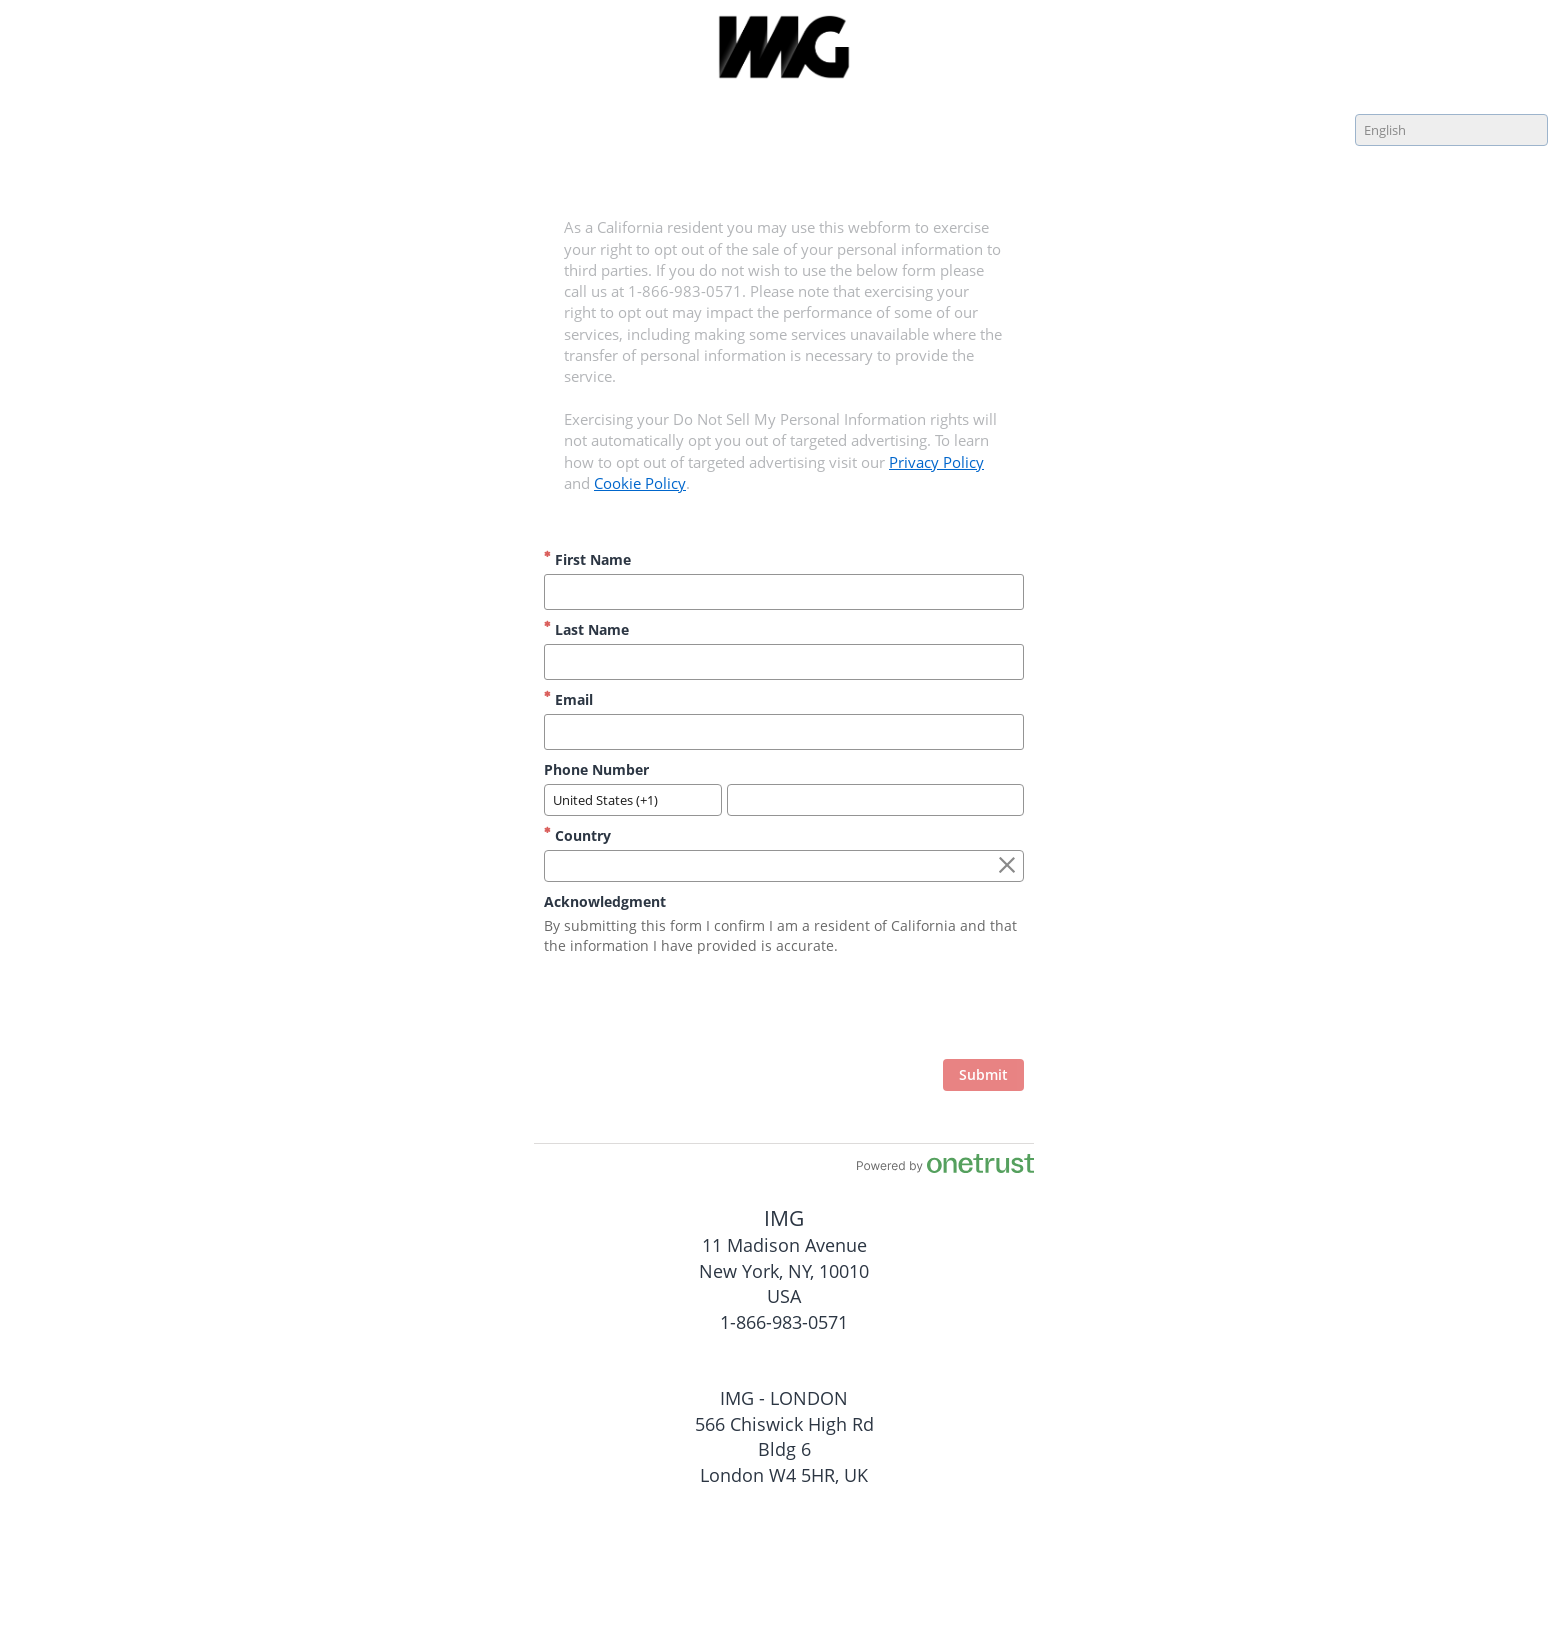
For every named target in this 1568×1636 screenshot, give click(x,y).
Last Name (586, 629)
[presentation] (872, 1010)
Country (577, 835)
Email (568, 699)
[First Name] (784, 592)
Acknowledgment (605, 901)
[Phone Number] (875, 800)
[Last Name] (784, 662)
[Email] (784, 732)
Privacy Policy (936, 462)
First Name (587, 559)
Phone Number (596, 769)
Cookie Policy (640, 483)
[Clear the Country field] (1007, 866)
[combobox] (1451, 130)
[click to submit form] (983, 1075)
